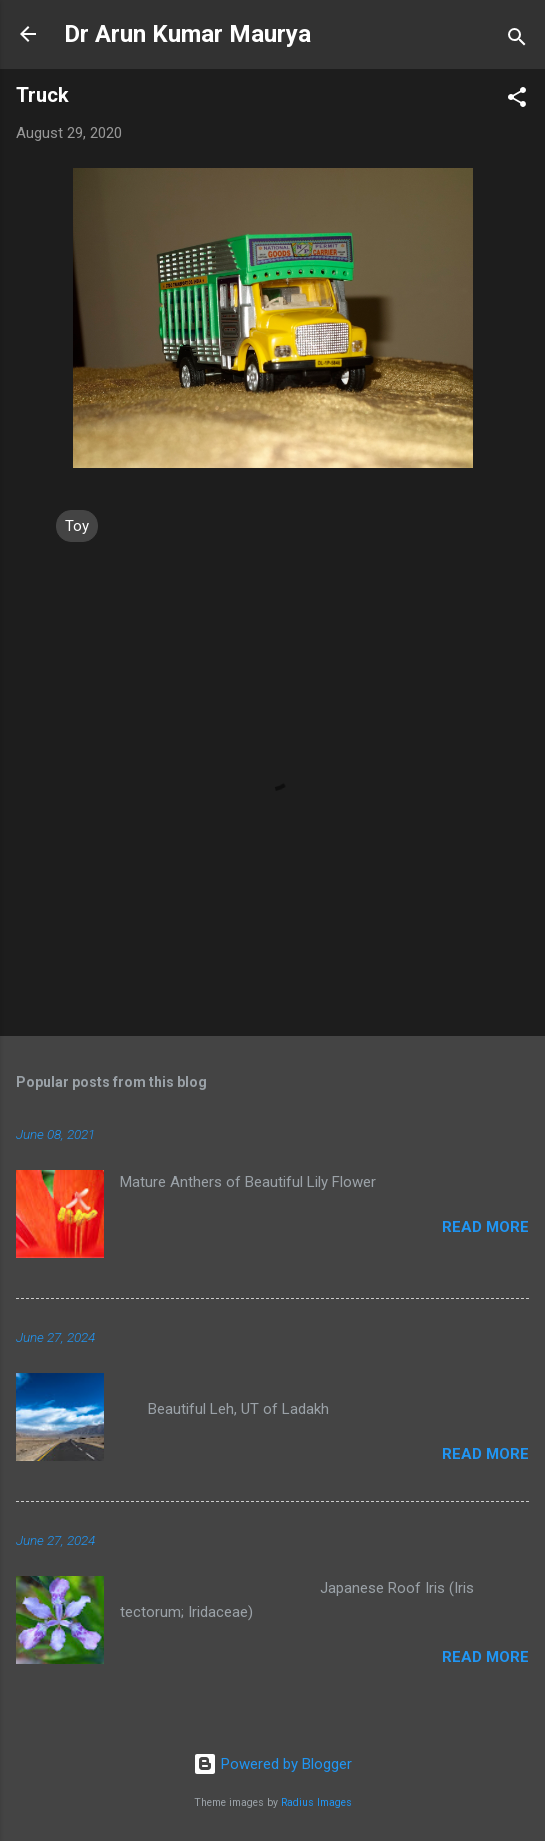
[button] (517, 100)
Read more (485, 1227)
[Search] (517, 40)
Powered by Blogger (272, 1764)
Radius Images (316, 1802)
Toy (77, 526)
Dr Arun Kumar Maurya (187, 34)
